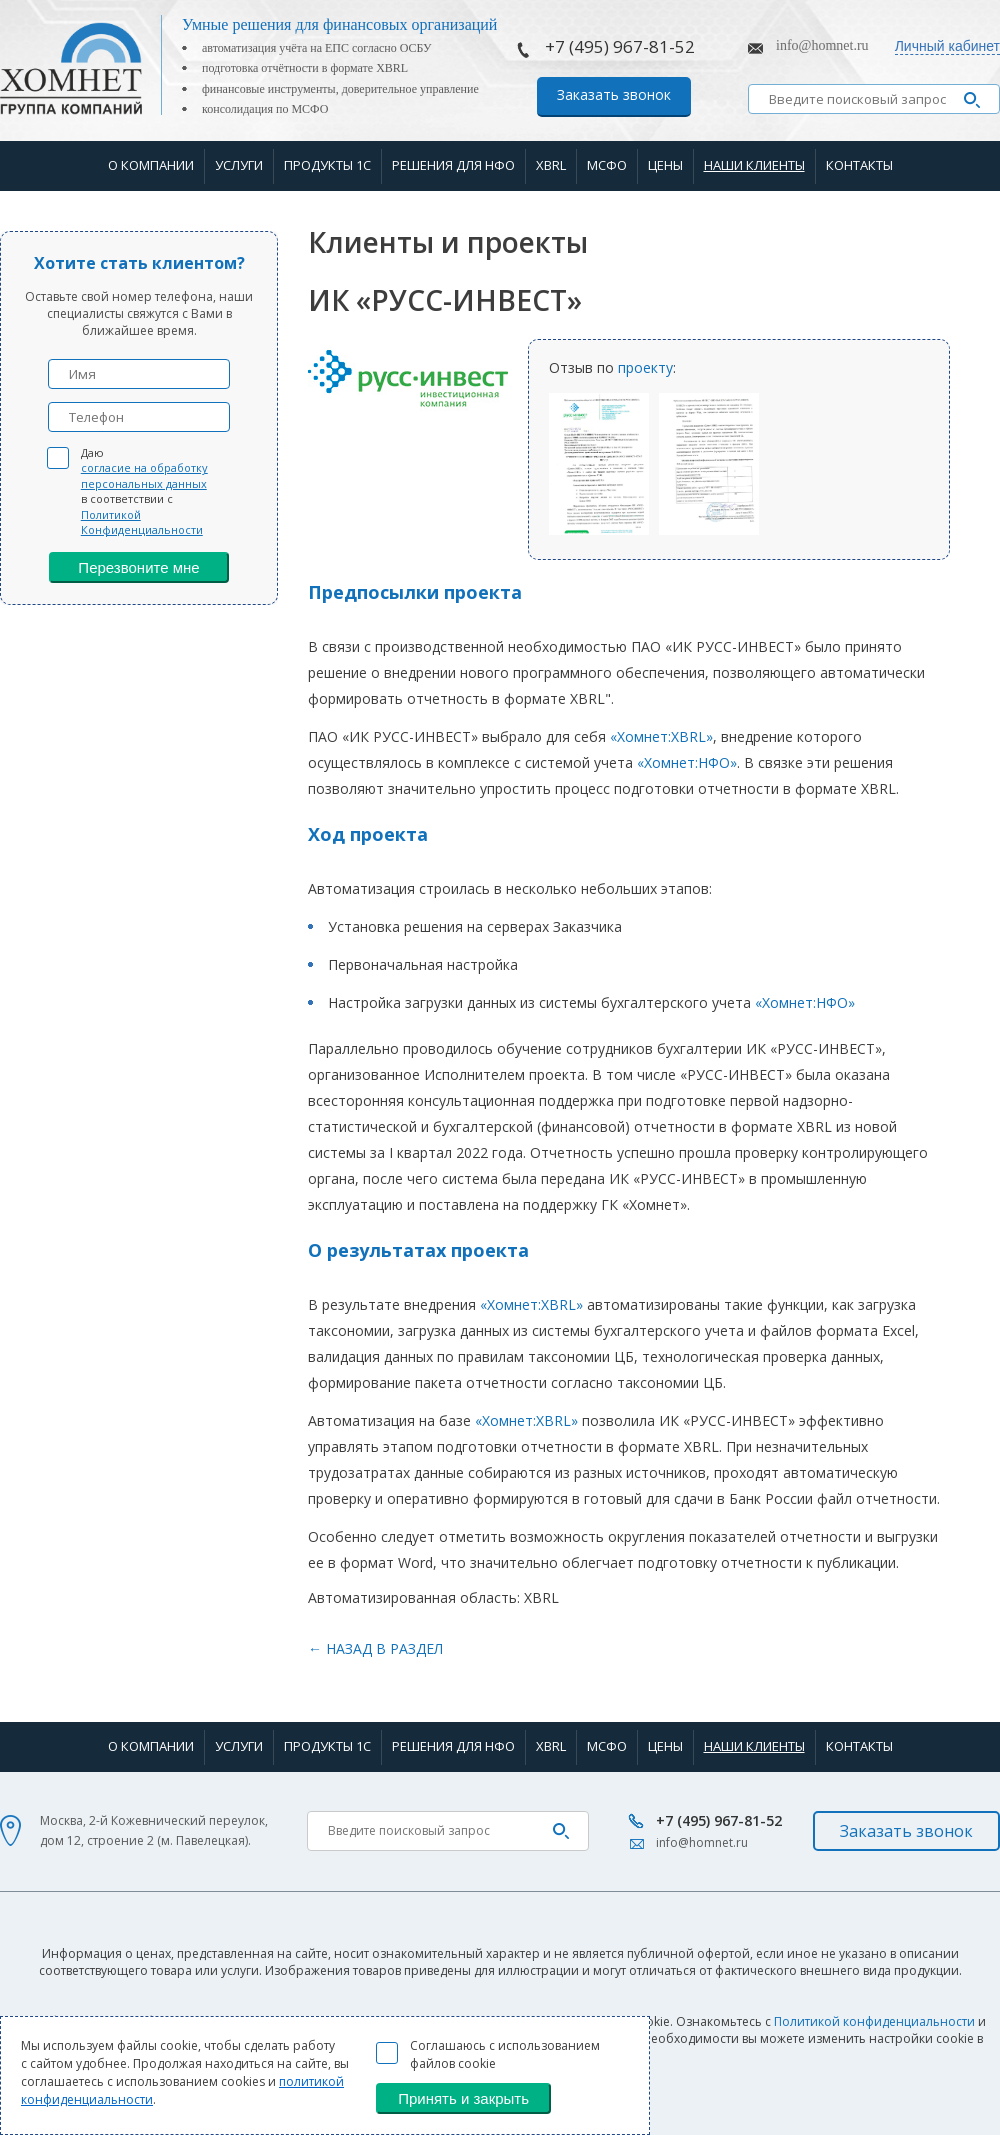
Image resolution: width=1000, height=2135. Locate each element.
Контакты (859, 165)
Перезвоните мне (138, 567)
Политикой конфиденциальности (874, 2021)
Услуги (239, 165)
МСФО (607, 165)
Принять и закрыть (463, 2098)
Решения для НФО (453, 165)
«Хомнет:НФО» (687, 762)
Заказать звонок (614, 94)
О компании (151, 165)
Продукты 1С (327, 165)
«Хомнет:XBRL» (661, 736)
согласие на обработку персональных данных (144, 475)
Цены (665, 165)
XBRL (551, 165)
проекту (645, 367)
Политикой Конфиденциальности (142, 522)
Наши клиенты (754, 165)
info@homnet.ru (822, 45)
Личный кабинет (947, 46)
